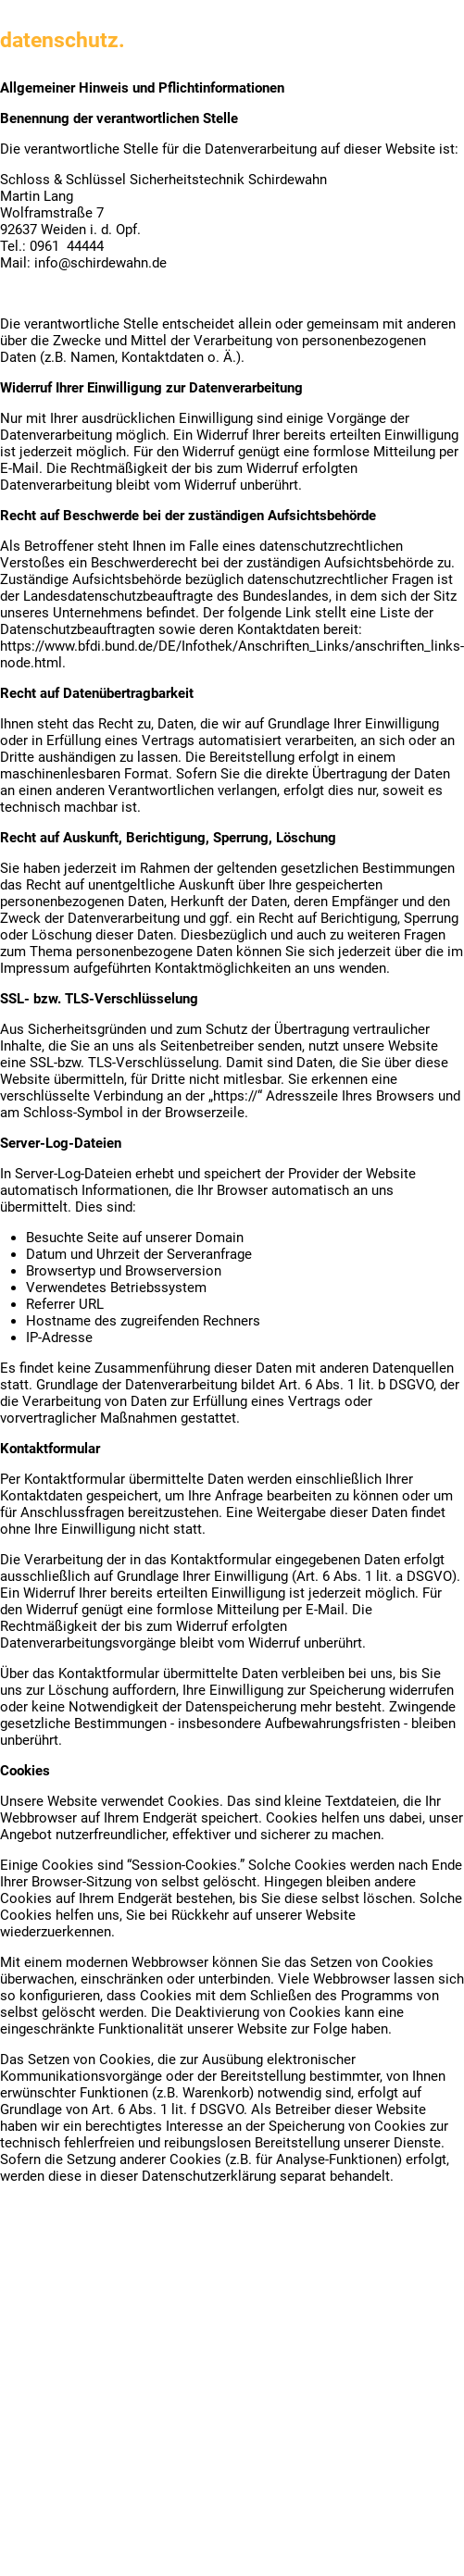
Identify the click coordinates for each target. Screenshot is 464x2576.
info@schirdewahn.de (100, 263)
